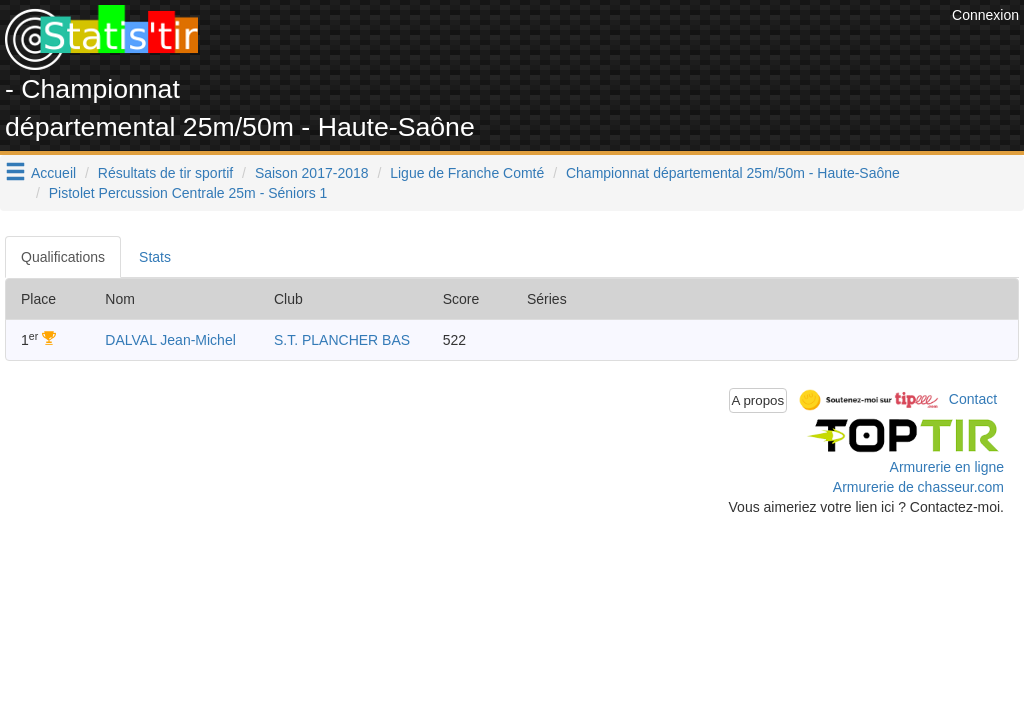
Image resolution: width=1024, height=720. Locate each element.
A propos (758, 400)
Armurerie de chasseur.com (918, 487)
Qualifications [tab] (63, 257)
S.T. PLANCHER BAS (342, 340)
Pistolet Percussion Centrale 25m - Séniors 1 (188, 193)
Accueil (53, 173)
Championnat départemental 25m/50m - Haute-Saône (733, 173)
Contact (973, 399)
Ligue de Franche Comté (467, 173)
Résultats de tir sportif (165, 173)
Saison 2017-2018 (312, 173)
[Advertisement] (583, 50)
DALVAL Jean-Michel (170, 340)
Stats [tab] (155, 257)
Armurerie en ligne (947, 467)
